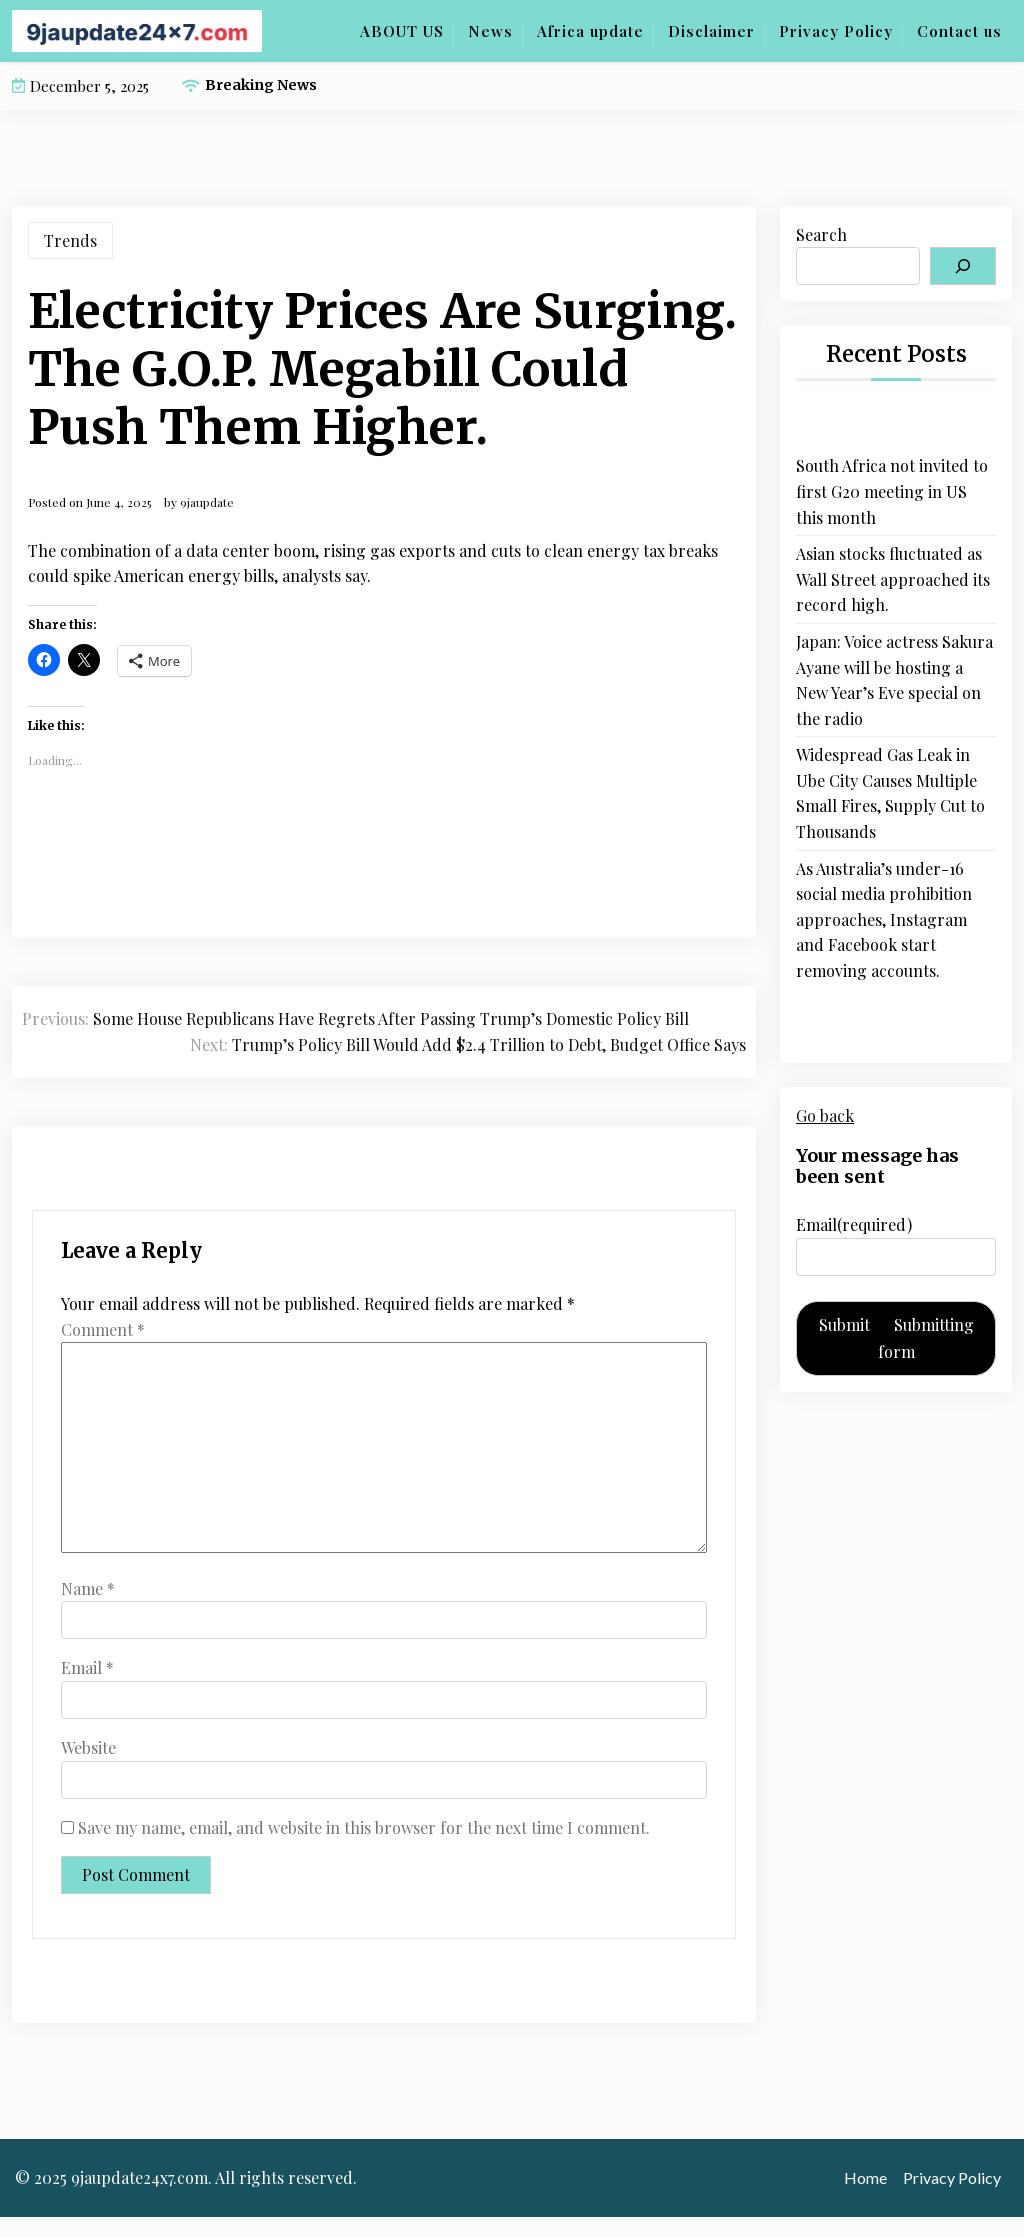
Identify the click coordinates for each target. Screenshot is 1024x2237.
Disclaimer (711, 31)
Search (821, 234)
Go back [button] (825, 1115)
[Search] (963, 266)
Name (88, 1588)
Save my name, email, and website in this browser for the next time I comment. (364, 1827)
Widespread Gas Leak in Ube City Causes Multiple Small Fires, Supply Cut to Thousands (890, 793)
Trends (70, 240)
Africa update (590, 31)
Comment (103, 1329)
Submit (896, 1338)
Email (87, 1667)
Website (88, 1747)
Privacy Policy (836, 31)
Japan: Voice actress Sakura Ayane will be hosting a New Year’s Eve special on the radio (894, 680)
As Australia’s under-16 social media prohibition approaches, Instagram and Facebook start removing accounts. (884, 919)
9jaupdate (207, 502)
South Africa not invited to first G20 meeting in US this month (892, 491)
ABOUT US (402, 31)
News (490, 31)
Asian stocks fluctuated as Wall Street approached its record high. (893, 579)
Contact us (959, 31)
